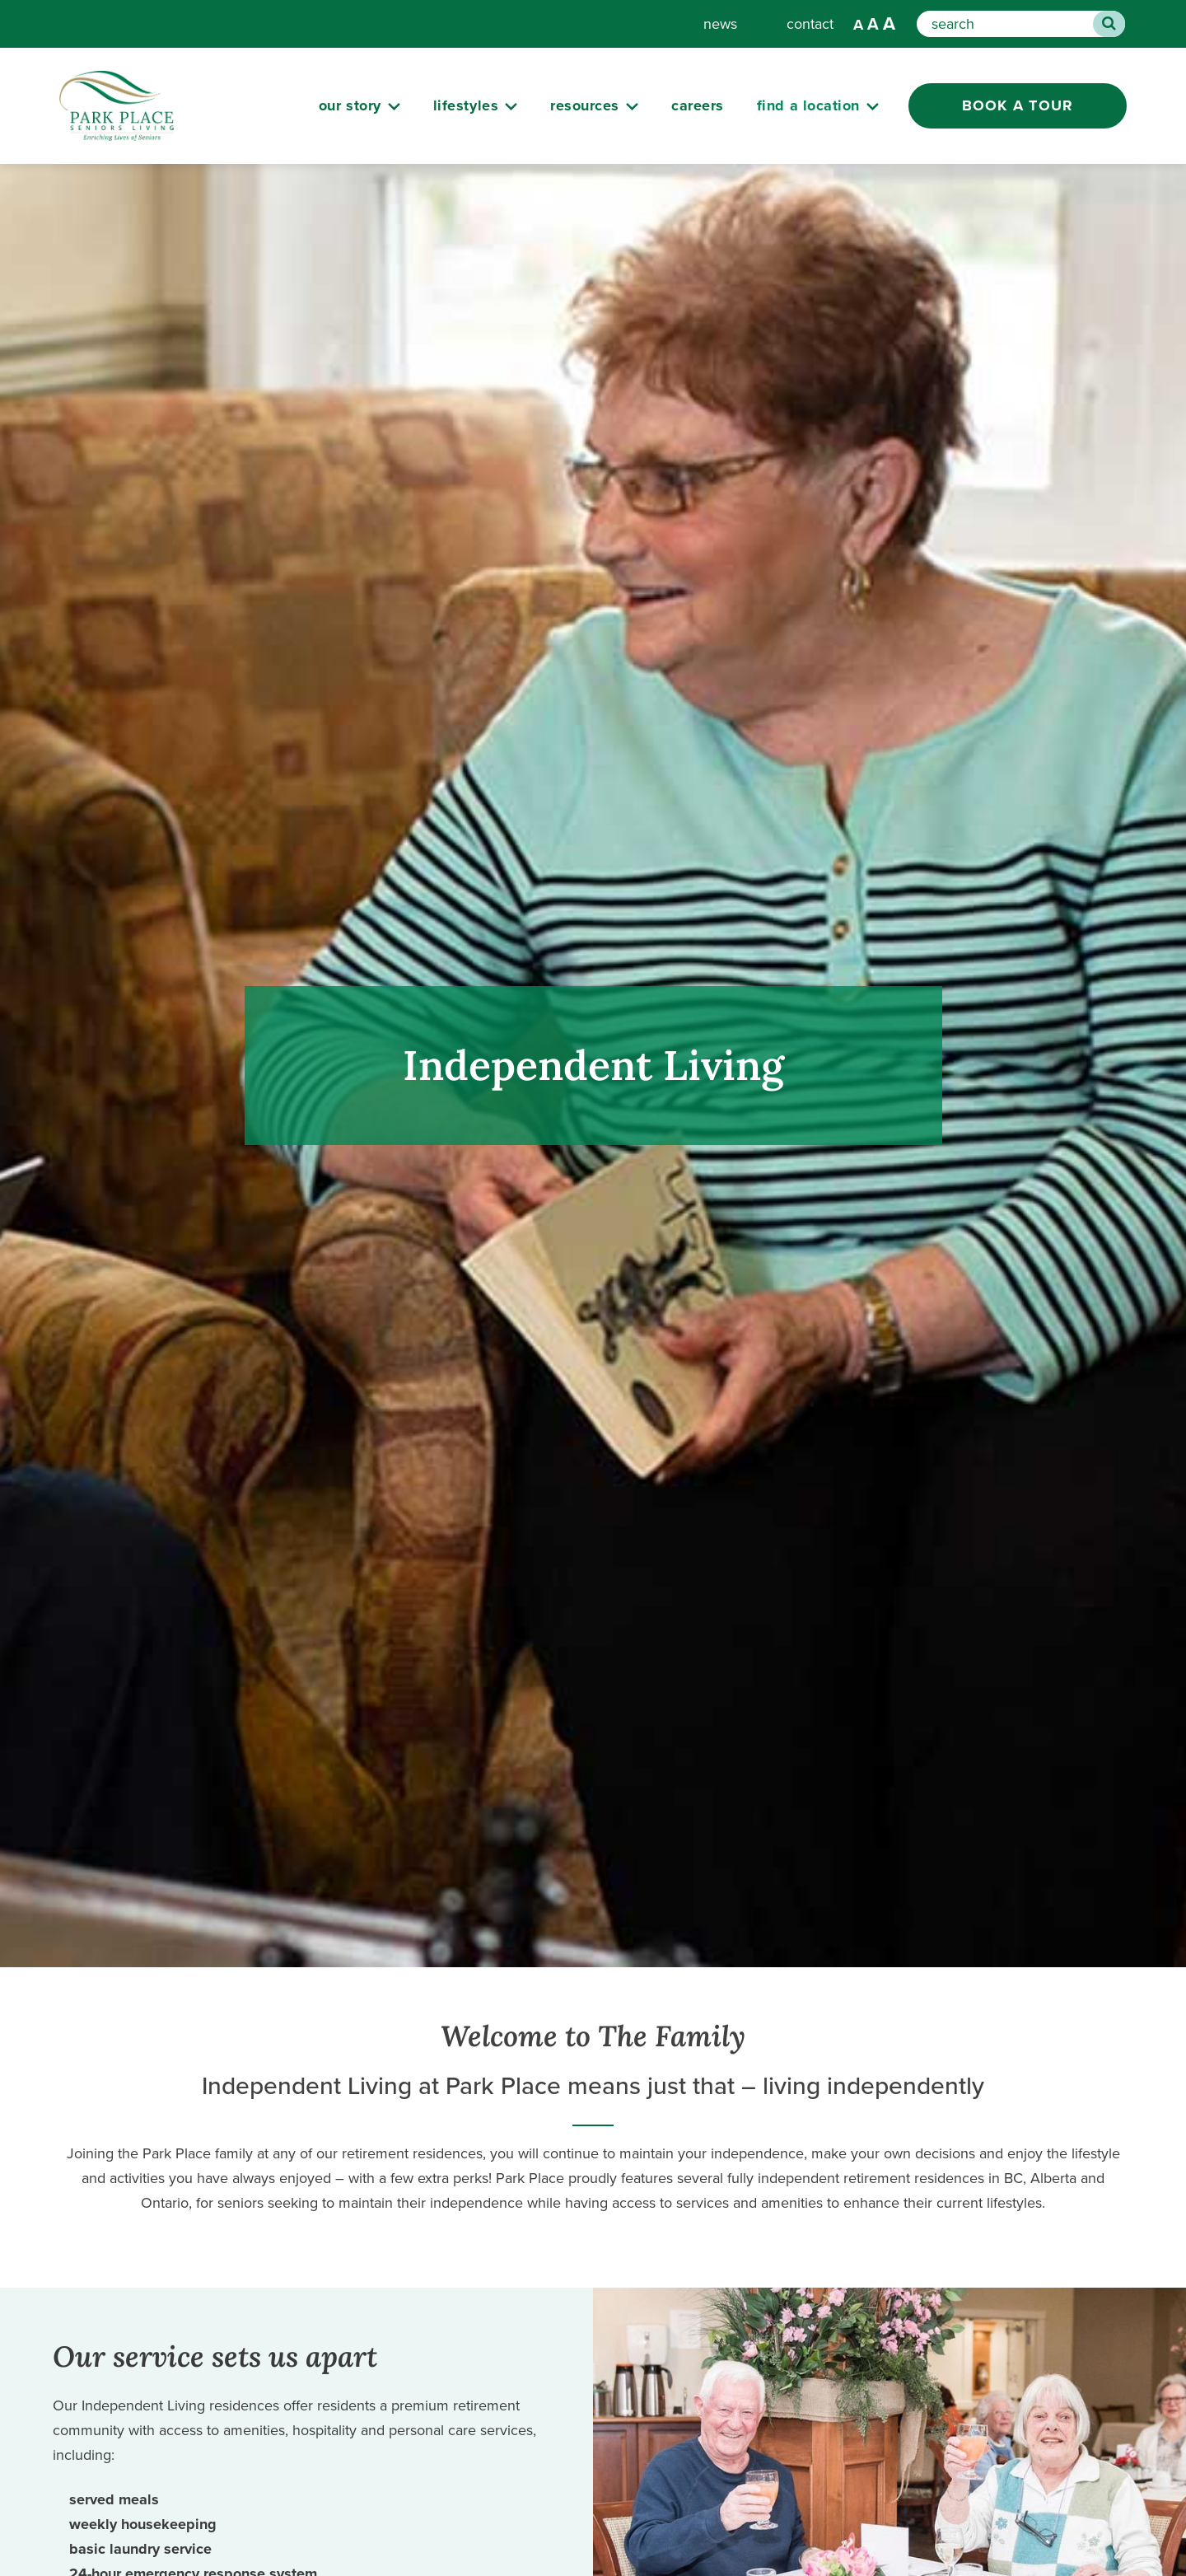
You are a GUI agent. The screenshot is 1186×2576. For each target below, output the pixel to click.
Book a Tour (1018, 105)
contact (810, 24)
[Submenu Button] (394, 106)
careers (697, 105)
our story (350, 105)
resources (584, 105)
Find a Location (808, 105)
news (720, 24)
